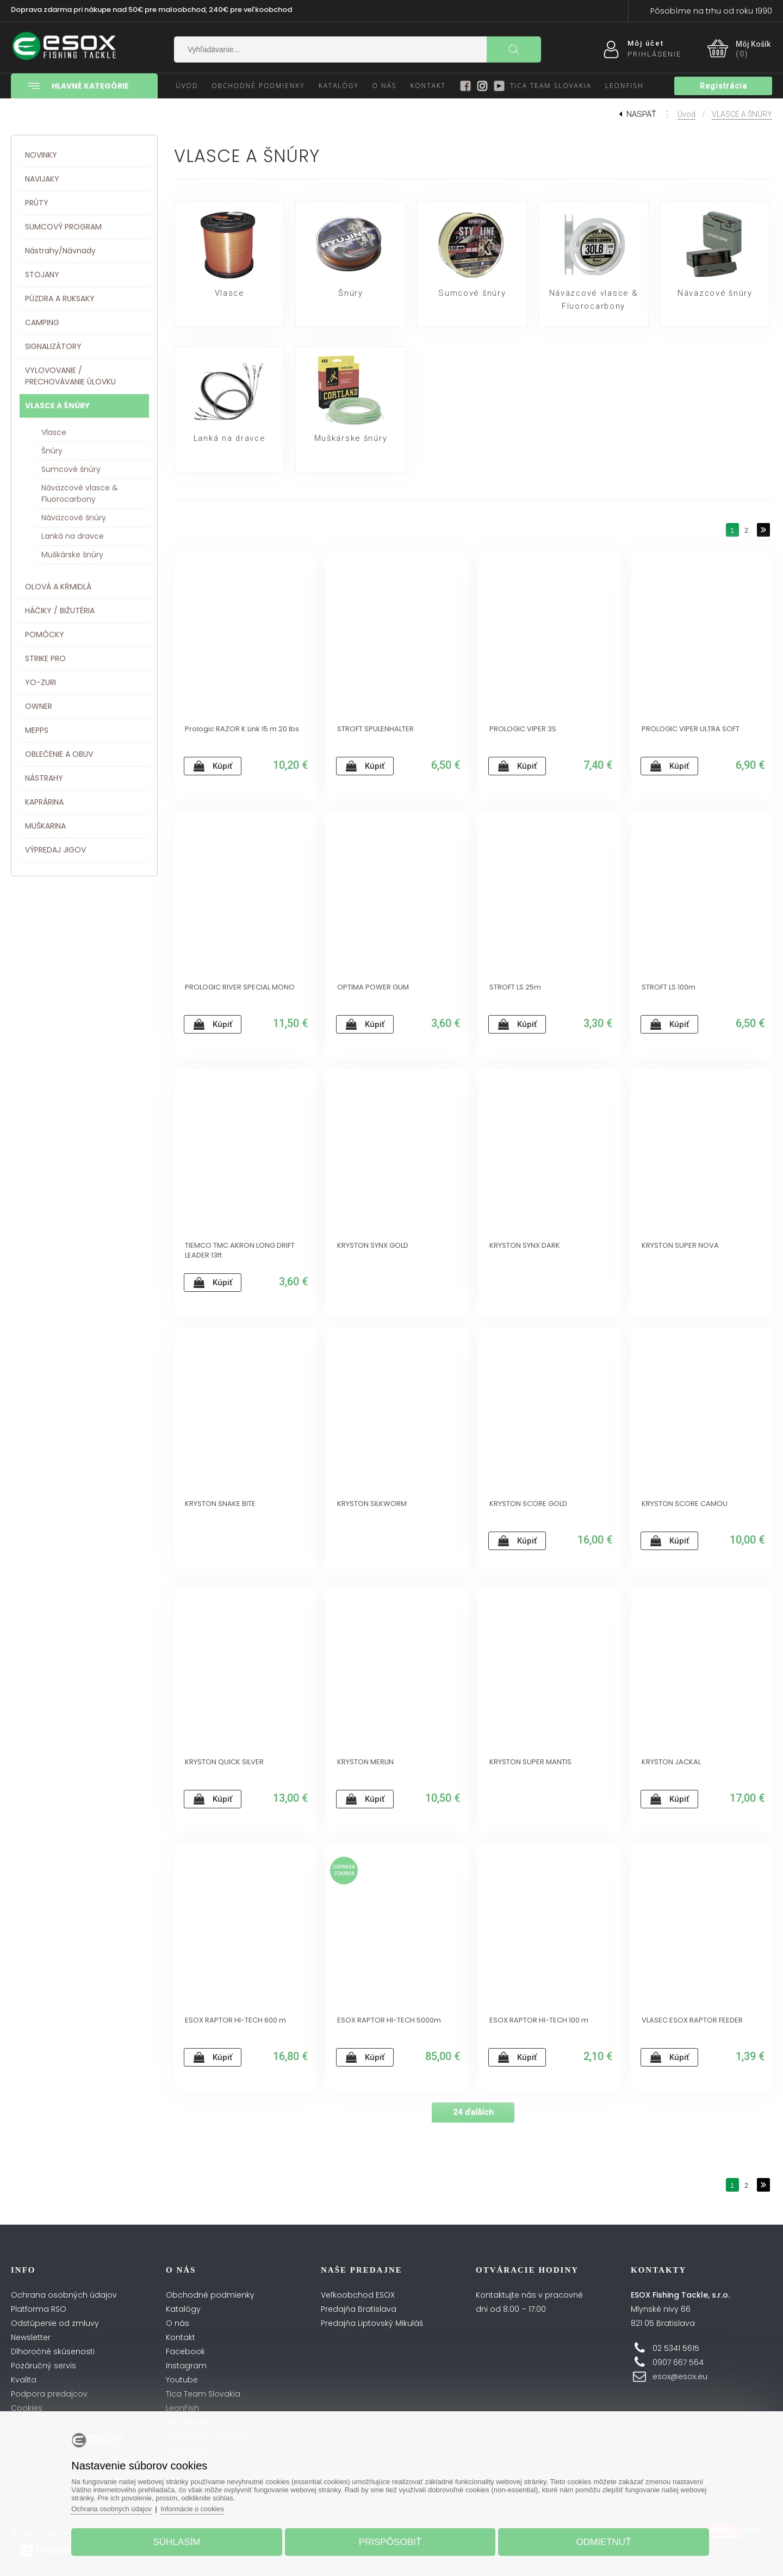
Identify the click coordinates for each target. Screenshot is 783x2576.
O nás (177, 2323)
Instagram (186, 2365)
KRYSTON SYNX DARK (524, 1245)
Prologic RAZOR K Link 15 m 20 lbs (242, 729)
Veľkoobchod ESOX (358, 2294)
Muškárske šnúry (350, 439)
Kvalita (23, 2379)
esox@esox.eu (679, 2376)
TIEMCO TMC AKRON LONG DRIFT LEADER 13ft (240, 1250)
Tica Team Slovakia (203, 2393)
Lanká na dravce (229, 439)
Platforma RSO (38, 2309)
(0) (742, 53)
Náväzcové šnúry (714, 293)
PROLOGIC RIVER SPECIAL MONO (240, 987)
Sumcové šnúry (472, 293)
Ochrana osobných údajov (64, 2294)
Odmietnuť (598, 2540)
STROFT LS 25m (515, 987)
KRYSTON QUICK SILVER (224, 1762)
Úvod (686, 114)
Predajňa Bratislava (358, 2309)
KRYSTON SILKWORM (372, 1504)
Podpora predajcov (49, 2393)
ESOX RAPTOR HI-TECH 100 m (538, 2020)
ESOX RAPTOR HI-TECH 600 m (235, 2020)
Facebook (185, 2351)
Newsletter (31, 2337)
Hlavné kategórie (76, 86)
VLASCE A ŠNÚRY (742, 114)
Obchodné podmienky (210, 2294)
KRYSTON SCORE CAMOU (685, 1504)
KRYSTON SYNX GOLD (372, 1245)
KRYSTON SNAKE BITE (220, 1504)
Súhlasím (181, 2540)
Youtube (182, 2379)
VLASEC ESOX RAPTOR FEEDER (692, 2020)
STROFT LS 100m (668, 987)
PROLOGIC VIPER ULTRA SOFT (690, 729)
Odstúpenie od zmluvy (55, 2323)
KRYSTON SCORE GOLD (528, 1504)
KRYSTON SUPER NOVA (680, 1245)
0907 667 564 (678, 2362)
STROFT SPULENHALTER (375, 729)
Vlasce (229, 293)
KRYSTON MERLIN (365, 1762)
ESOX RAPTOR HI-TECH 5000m (389, 2020)
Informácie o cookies (202, 2507)
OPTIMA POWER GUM (373, 987)
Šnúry (350, 293)
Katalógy (183, 2309)
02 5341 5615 (675, 2348)
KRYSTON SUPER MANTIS (530, 1762)
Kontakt (180, 2337)
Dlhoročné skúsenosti (53, 2351)
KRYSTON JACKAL (671, 1762)
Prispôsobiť (390, 2540)
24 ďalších (473, 2112)
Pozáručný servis (43, 2365)
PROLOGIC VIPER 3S (522, 729)
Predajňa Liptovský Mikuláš (372, 2323)
